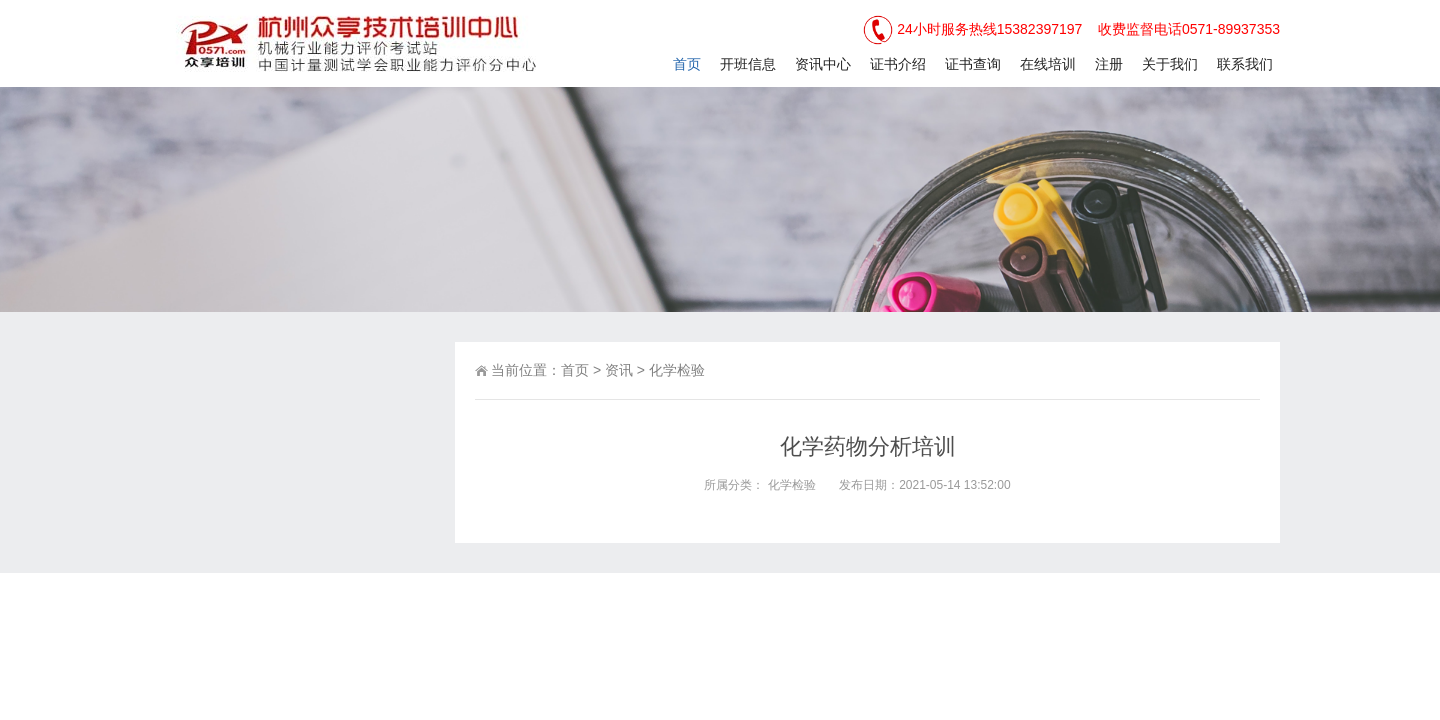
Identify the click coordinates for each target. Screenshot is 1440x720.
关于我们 (1170, 64)
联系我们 (1245, 64)
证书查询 (973, 64)
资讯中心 (823, 64)
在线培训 (1048, 64)
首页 (687, 64)
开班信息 (748, 64)
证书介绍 (898, 64)
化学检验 (677, 370)
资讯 (619, 370)
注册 (1109, 64)
